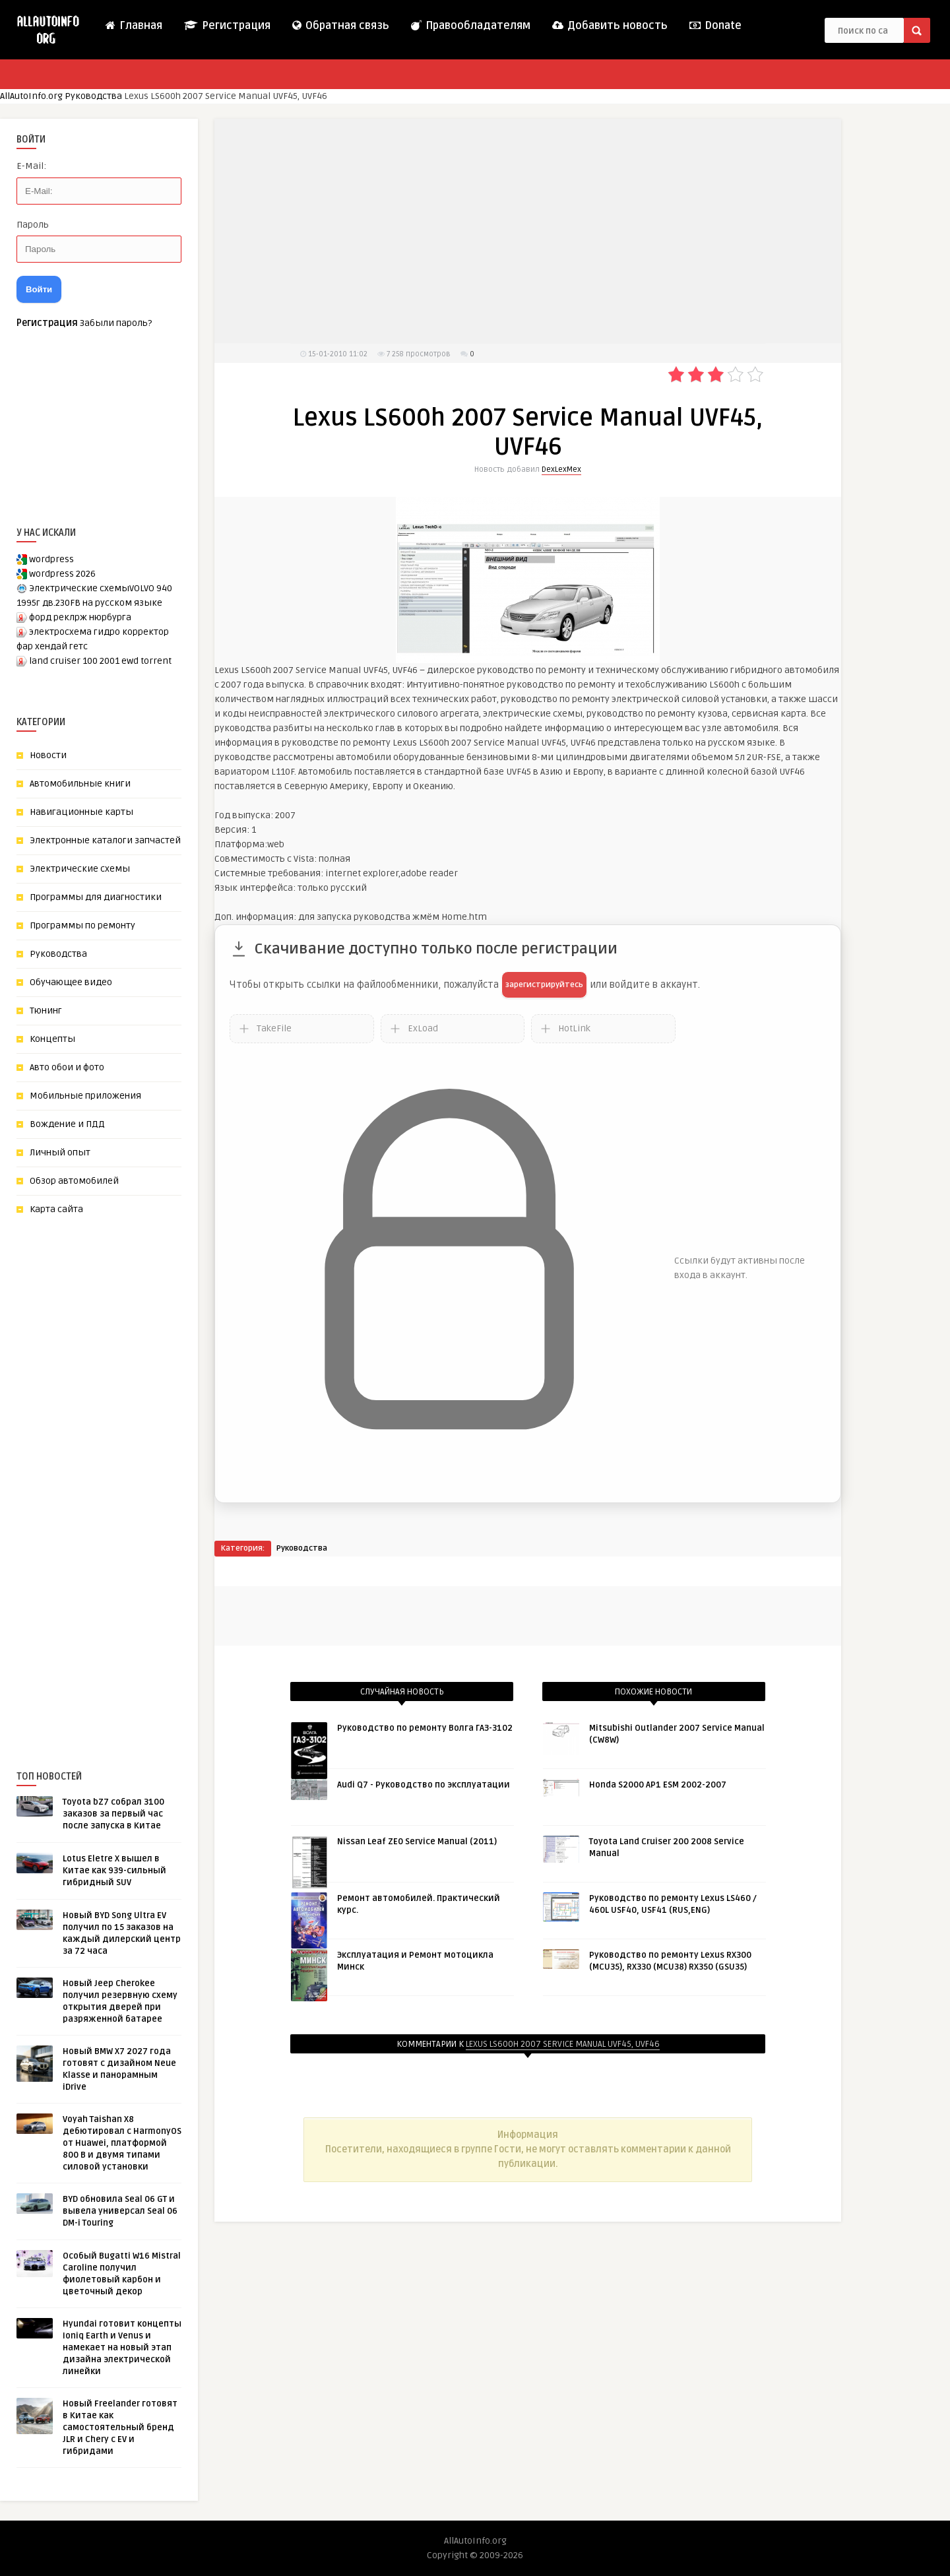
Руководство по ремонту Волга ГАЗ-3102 (425, 1728)
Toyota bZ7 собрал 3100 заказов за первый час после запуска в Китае (113, 1814)
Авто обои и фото (67, 1067)
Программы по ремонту (82, 925)
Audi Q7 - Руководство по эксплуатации (423, 1785)
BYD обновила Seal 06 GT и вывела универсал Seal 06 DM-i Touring (120, 2211)
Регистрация (226, 25)
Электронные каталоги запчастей (105, 840)
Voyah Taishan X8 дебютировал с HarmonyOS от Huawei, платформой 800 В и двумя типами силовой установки (122, 2143)
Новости (48, 755)
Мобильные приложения (85, 1095)
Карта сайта (56, 1209)
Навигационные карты (81, 812)
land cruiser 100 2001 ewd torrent (100, 660)
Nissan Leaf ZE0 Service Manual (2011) (417, 1841)
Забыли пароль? (116, 323)
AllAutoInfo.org (31, 96)
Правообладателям (470, 25)
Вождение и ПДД (67, 1124)
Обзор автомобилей (74, 1180)
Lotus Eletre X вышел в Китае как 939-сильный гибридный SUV (114, 1870)
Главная (133, 25)
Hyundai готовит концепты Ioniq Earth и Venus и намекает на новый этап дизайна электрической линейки (122, 2348)
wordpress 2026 (62, 573)
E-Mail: (31, 166)
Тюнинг (46, 1010)
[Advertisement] (115, 1471)
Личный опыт (60, 1152)
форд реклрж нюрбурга (80, 617)
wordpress (51, 559)
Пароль (32, 224)
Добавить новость (609, 25)
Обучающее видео (71, 982)
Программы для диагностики (96, 897)
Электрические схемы (80, 868)
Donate (715, 25)
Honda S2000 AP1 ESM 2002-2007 (657, 1785)
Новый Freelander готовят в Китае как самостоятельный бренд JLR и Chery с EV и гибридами (120, 2428)
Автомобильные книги (80, 783)
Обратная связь (340, 25)
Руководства (93, 96)
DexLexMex (561, 469)
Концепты (52, 1039)
